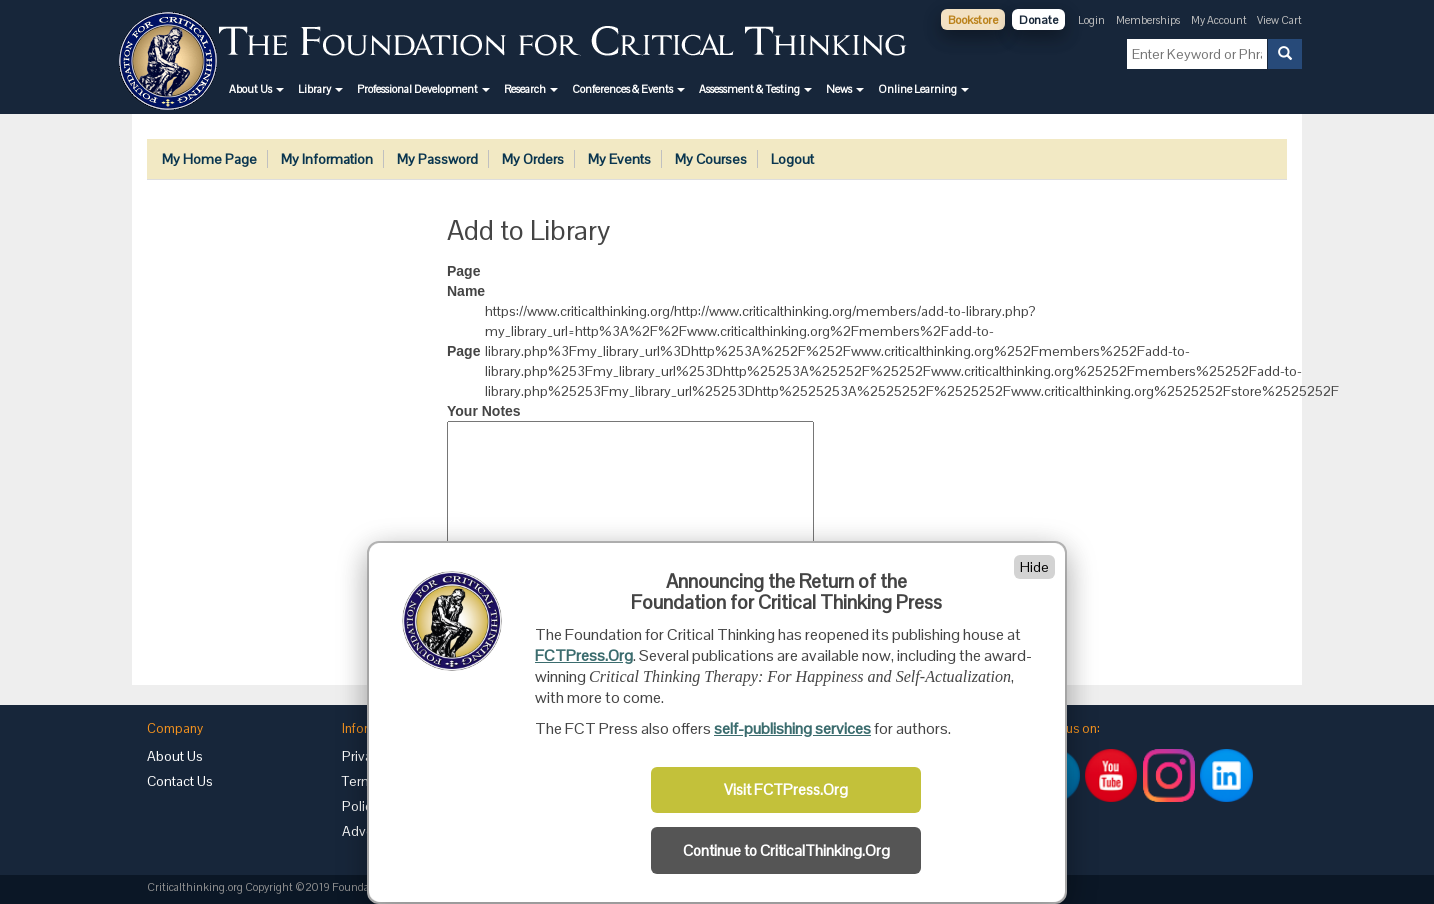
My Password (437, 159)
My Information (327, 159)
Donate (1038, 20)
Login (1091, 20)
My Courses (711, 159)
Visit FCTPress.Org (786, 790)
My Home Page (209, 159)
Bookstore (973, 20)
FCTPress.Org (584, 655)
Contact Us (180, 781)
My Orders (533, 159)
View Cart (1279, 20)
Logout (792, 159)
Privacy (364, 756)
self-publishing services (792, 728)
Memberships (1148, 20)
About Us (175, 756)
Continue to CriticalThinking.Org (786, 851)
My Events (619, 159)
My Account (1220, 20)
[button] (256, 89)
